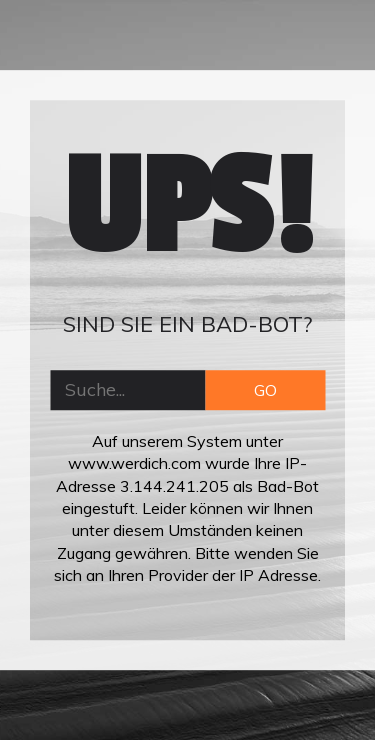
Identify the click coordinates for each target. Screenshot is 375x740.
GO (265, 390)
